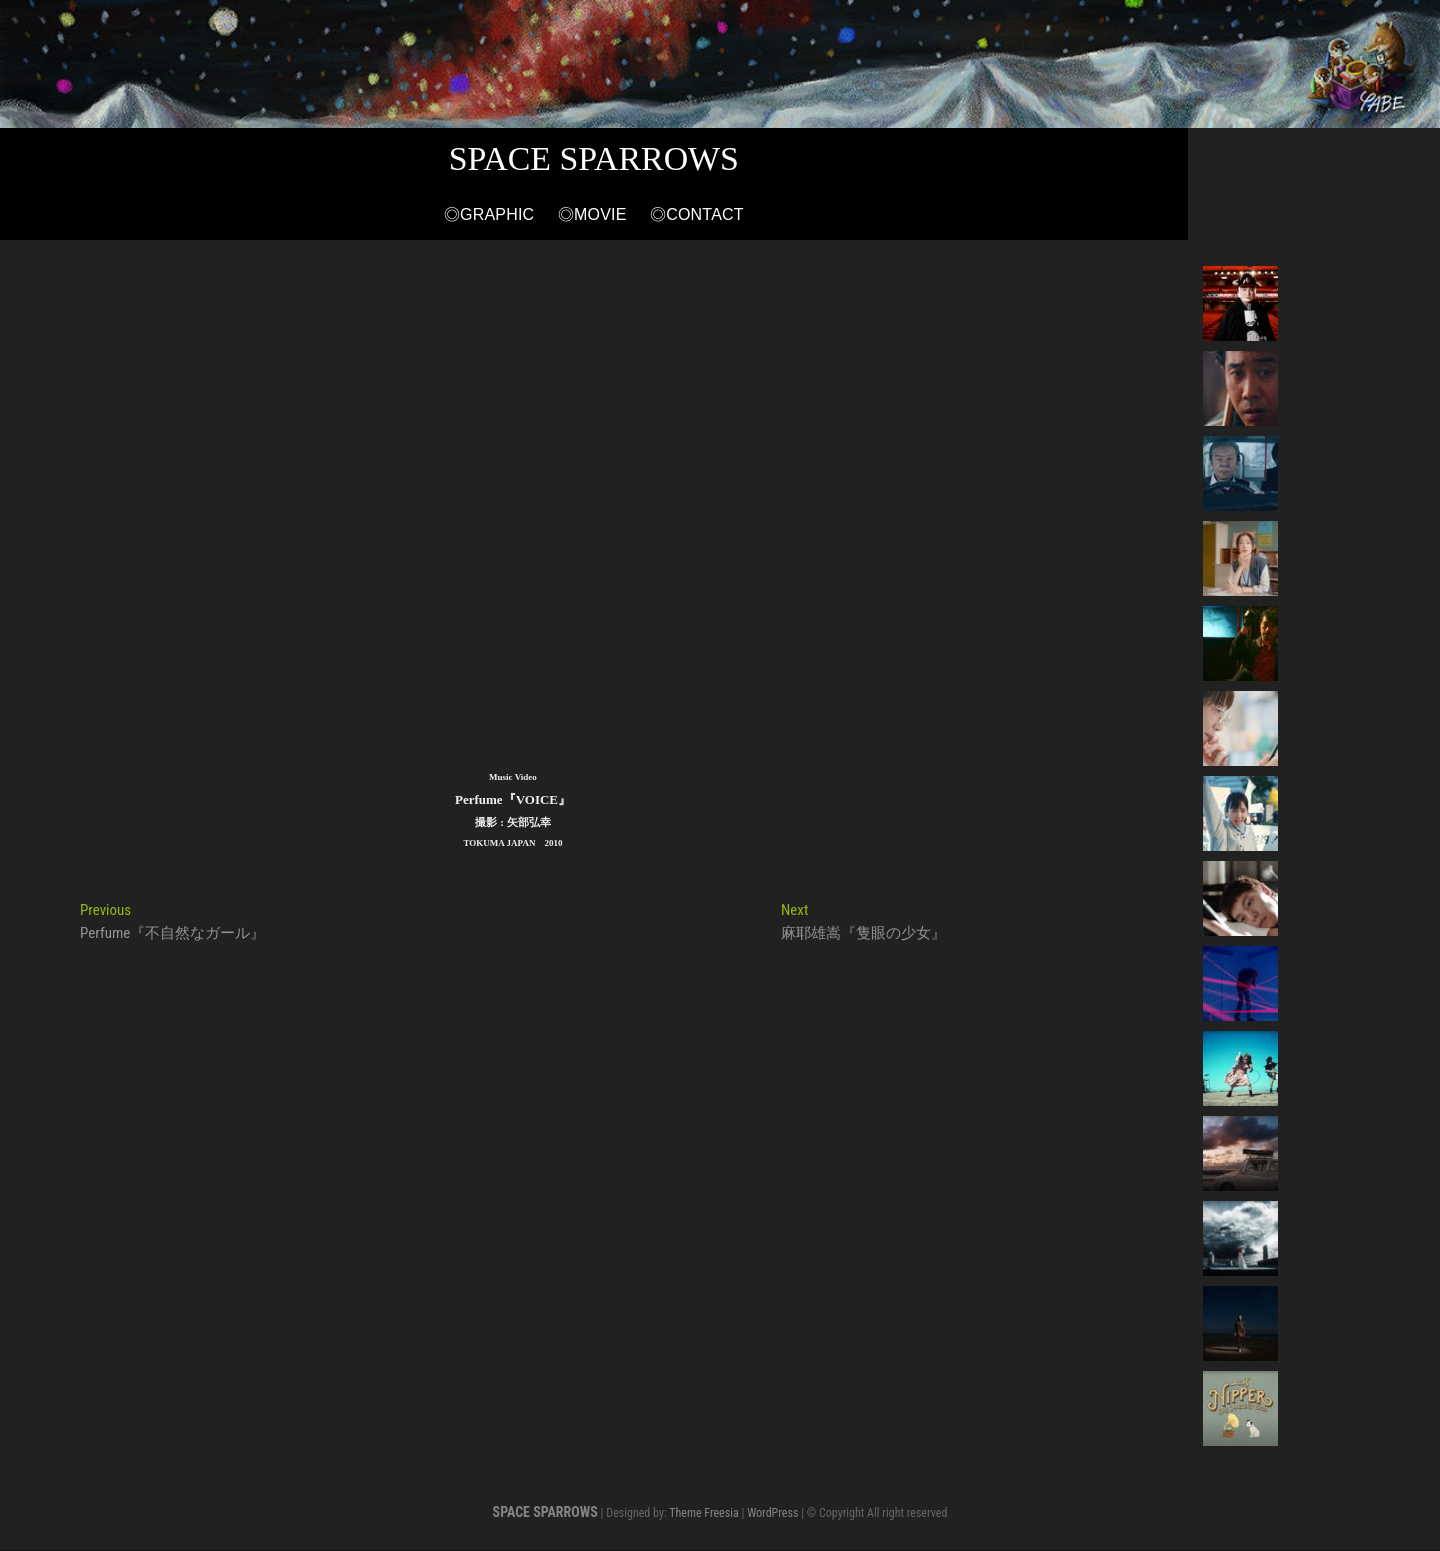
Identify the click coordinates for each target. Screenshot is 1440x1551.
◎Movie (718, 216)
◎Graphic (615, 216)
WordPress (772, 1514)
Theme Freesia (703, 1514)
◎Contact (823, 216)
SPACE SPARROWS (720, 159)
